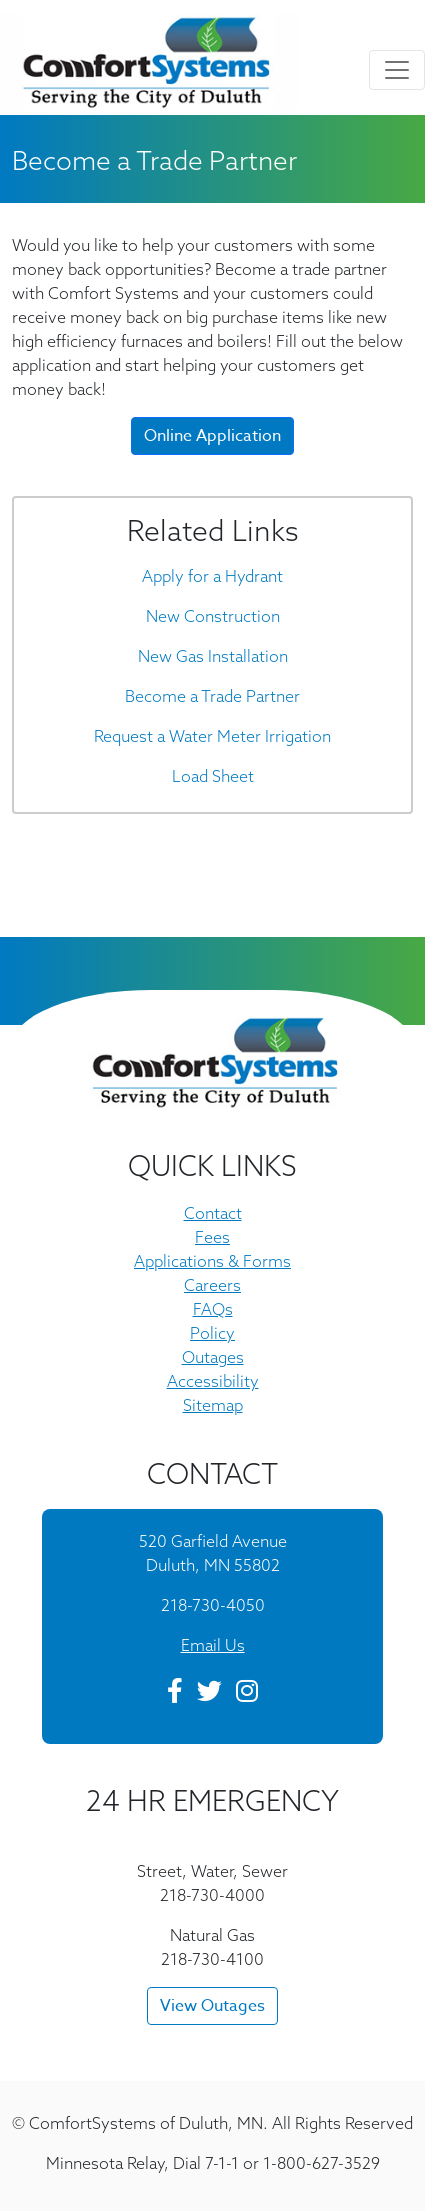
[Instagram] (247, 1694)
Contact (213, 1213)
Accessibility (213, 1381)
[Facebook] (175, 1694)
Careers (212, 1285)
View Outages (212, 2006)
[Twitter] (209, 1694)
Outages (213, 1357)
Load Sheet (213, 776)
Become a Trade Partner (212, 696)
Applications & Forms (212, 1261)
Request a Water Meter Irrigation (212, 736)
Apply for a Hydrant (212, 576)
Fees (212, 1237)
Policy (212, 1333)
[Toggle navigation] (397, 70)
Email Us (213, 1645)
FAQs (213, 1309)
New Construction (213, 616)
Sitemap (213, 1405)
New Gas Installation (213, 656)
